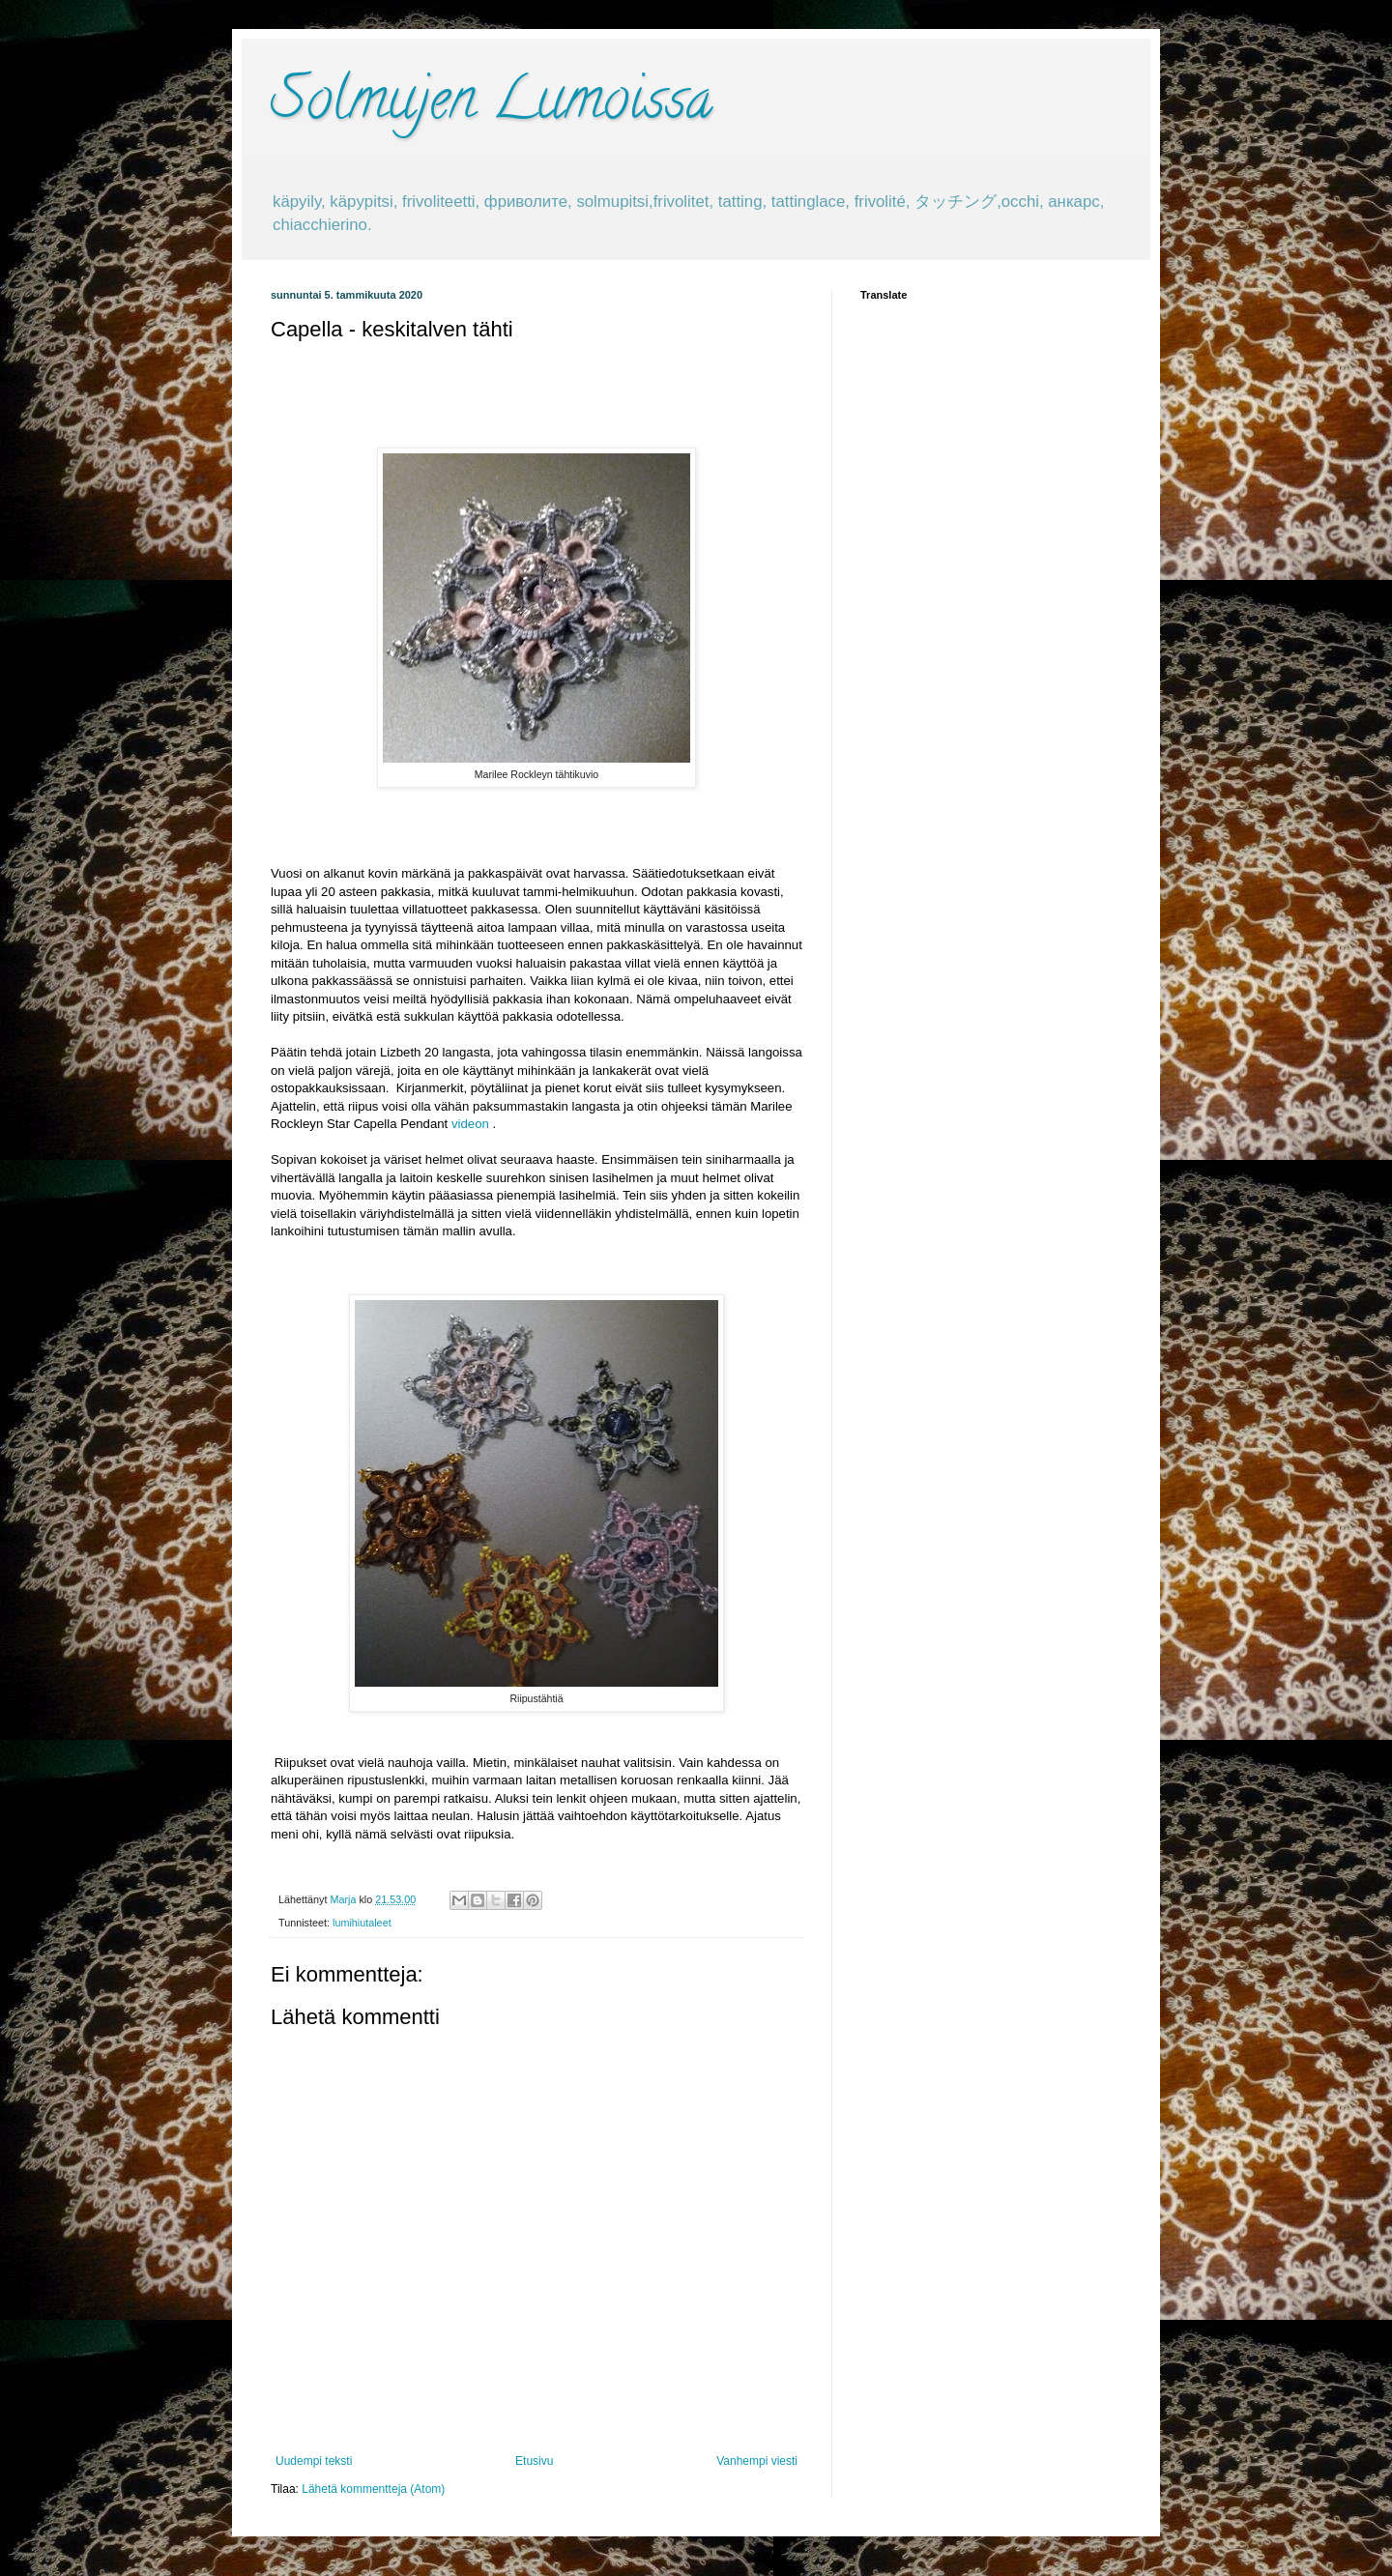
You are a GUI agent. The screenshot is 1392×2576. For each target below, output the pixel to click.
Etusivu (534, 2461)
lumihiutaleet (362, 1922)
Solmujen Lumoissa (491, 105)
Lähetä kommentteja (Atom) (373, 2489)
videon (470, 1123)
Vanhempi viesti (757, 2461)
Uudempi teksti (314, 2461)
